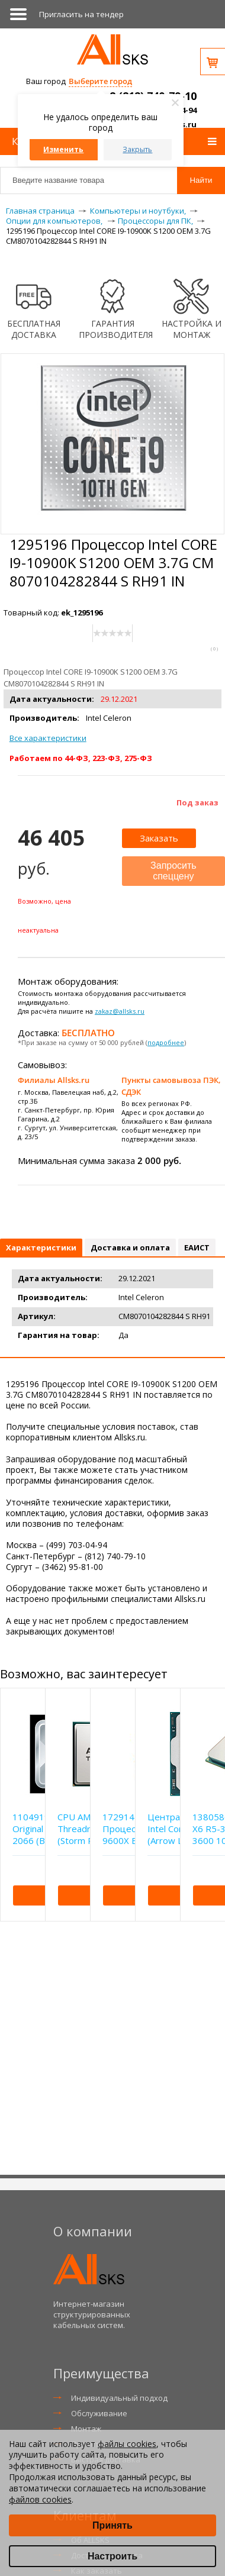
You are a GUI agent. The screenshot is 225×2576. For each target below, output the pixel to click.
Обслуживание (99, 2413)
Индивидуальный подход (119, 2398)
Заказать (159, 838)
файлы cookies (127, 2443)
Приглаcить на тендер (81, 14)
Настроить (112, 2556)
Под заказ (197, 802)
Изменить (63, 149)
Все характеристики (47, 738)
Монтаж (86, 2428)
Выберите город (100, 81)
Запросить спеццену (173, 870)
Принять (112, 2525)
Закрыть (137, 149)
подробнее (165, 1042)
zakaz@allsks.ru (119, 1011)
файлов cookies (40, 2499)
